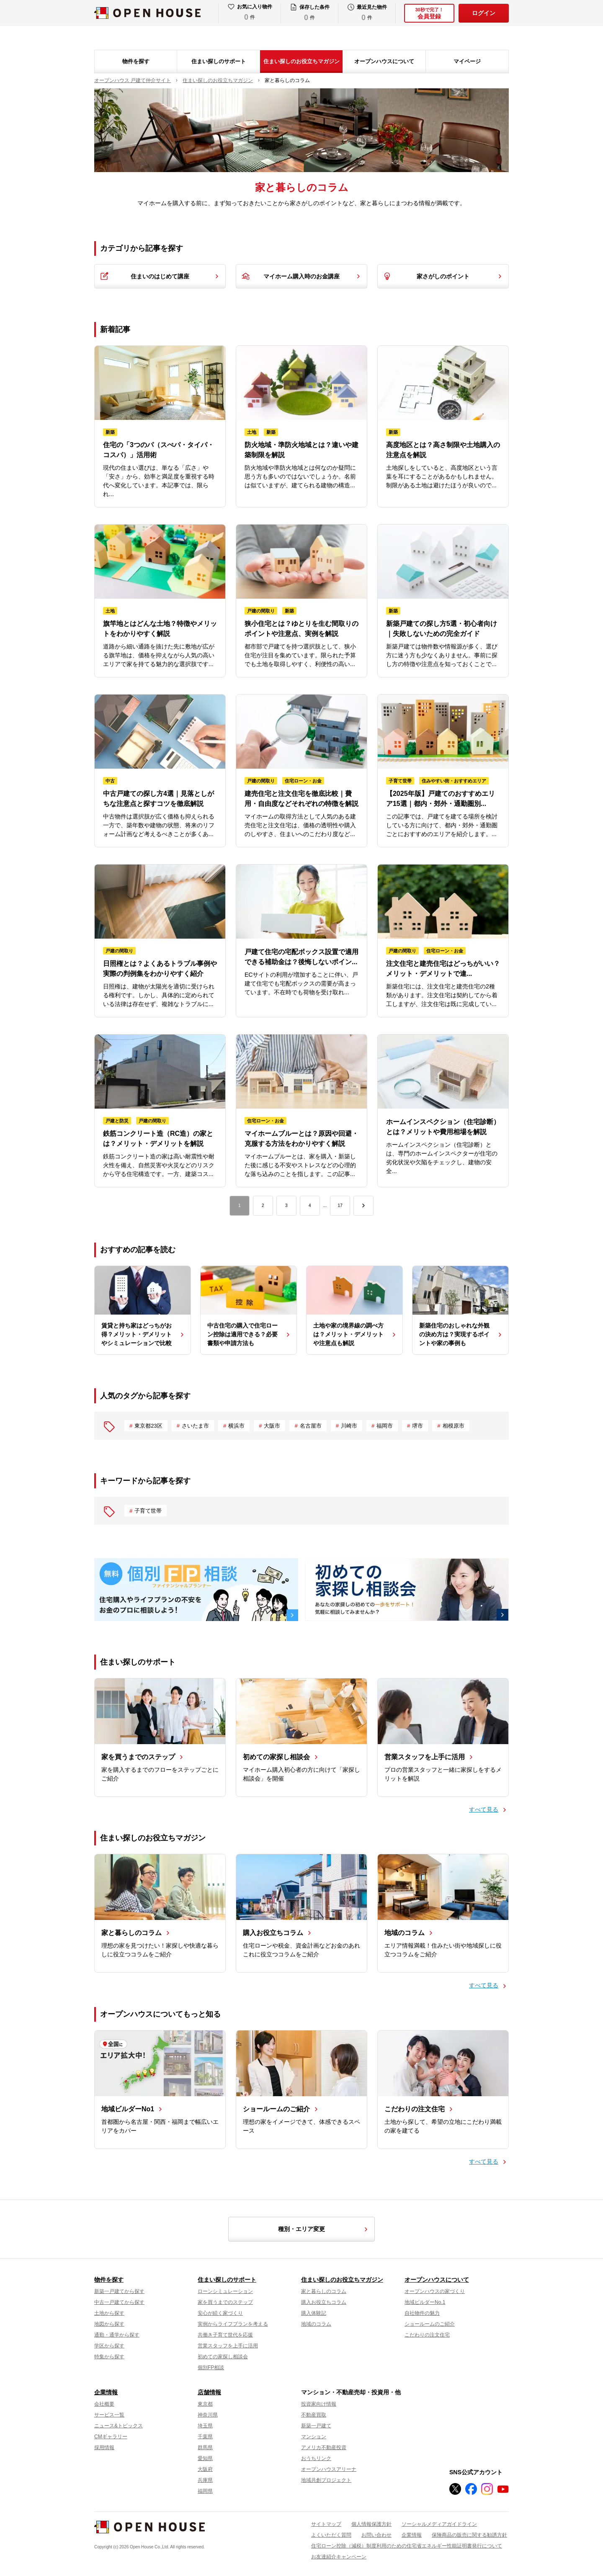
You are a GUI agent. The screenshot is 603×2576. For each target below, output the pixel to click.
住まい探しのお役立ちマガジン (301, 61)
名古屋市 (311, 1426)
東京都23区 (148, 1426)
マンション (313, 2437)
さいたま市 (195, 1426)
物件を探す (135, 61)
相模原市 (453, 1426)
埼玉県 (205, 2426)
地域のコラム (316, 2324)
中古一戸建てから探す (119, 2302)
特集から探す (109, 2357)
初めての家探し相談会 (223, 2357)
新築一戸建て (316, 2426)
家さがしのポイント (443, 276)
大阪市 (272, 1426)
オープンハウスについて (384, 61)
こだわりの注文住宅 (427, 2335)
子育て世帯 (148, 1511)
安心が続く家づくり (220, 2313)
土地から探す (109, 2313)
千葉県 (205, 2437)
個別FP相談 (211, 2367)
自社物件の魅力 (422, 2313)
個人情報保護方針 (371, 2524)
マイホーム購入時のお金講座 (301, 276)
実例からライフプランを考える (233, 2324)
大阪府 (205, 2469)
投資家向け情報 (318, 2404)
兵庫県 (205, 2480)
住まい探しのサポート (218, 61)
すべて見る (483, 1809)
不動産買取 (313, 2415)
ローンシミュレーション (225, 2291)
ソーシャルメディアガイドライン (439, 2524)
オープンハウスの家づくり (435, 2291)
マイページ (467, 61)
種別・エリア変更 (324, 2229)
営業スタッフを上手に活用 (228, 2346)
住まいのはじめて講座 (160, 276)
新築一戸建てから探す (119, 2291)
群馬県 (205, 2447)
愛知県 (205, 2458)
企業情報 (106, 2392)
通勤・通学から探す (116, 2335)
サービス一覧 (109, 2415)
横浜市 (236, 1426)
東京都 (205, 2404)
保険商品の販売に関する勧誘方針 (469, 2535)
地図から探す (109, 2324)
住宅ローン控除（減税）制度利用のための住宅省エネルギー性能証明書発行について (406, 2546)
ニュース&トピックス (118, 2426)
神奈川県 (208, 2415)
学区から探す (109, 2346)
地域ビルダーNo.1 (425, 2302)
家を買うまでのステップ (225, 2302)
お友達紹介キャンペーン (338, 2557)
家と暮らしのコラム (323, 2291)
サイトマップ (326, 2524)
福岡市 (384, 1426)
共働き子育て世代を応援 (225, 2335)
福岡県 (205, 2491)
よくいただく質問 (331, 2535)
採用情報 (104, 2447)
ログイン (483, 13)
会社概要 (104, 2404)
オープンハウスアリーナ (328, 2469)
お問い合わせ (376, 2535)
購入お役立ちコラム (323, 2302)
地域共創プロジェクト (326, 2480)
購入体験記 (313, 2313)
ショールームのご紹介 (430, 2324)
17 (340, 1205)
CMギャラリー (110, 2437)
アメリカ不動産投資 (323, 2447)
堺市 (417, 1426)
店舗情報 (209, 2392)
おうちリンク (316, 2458)
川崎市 (349, 1426)
